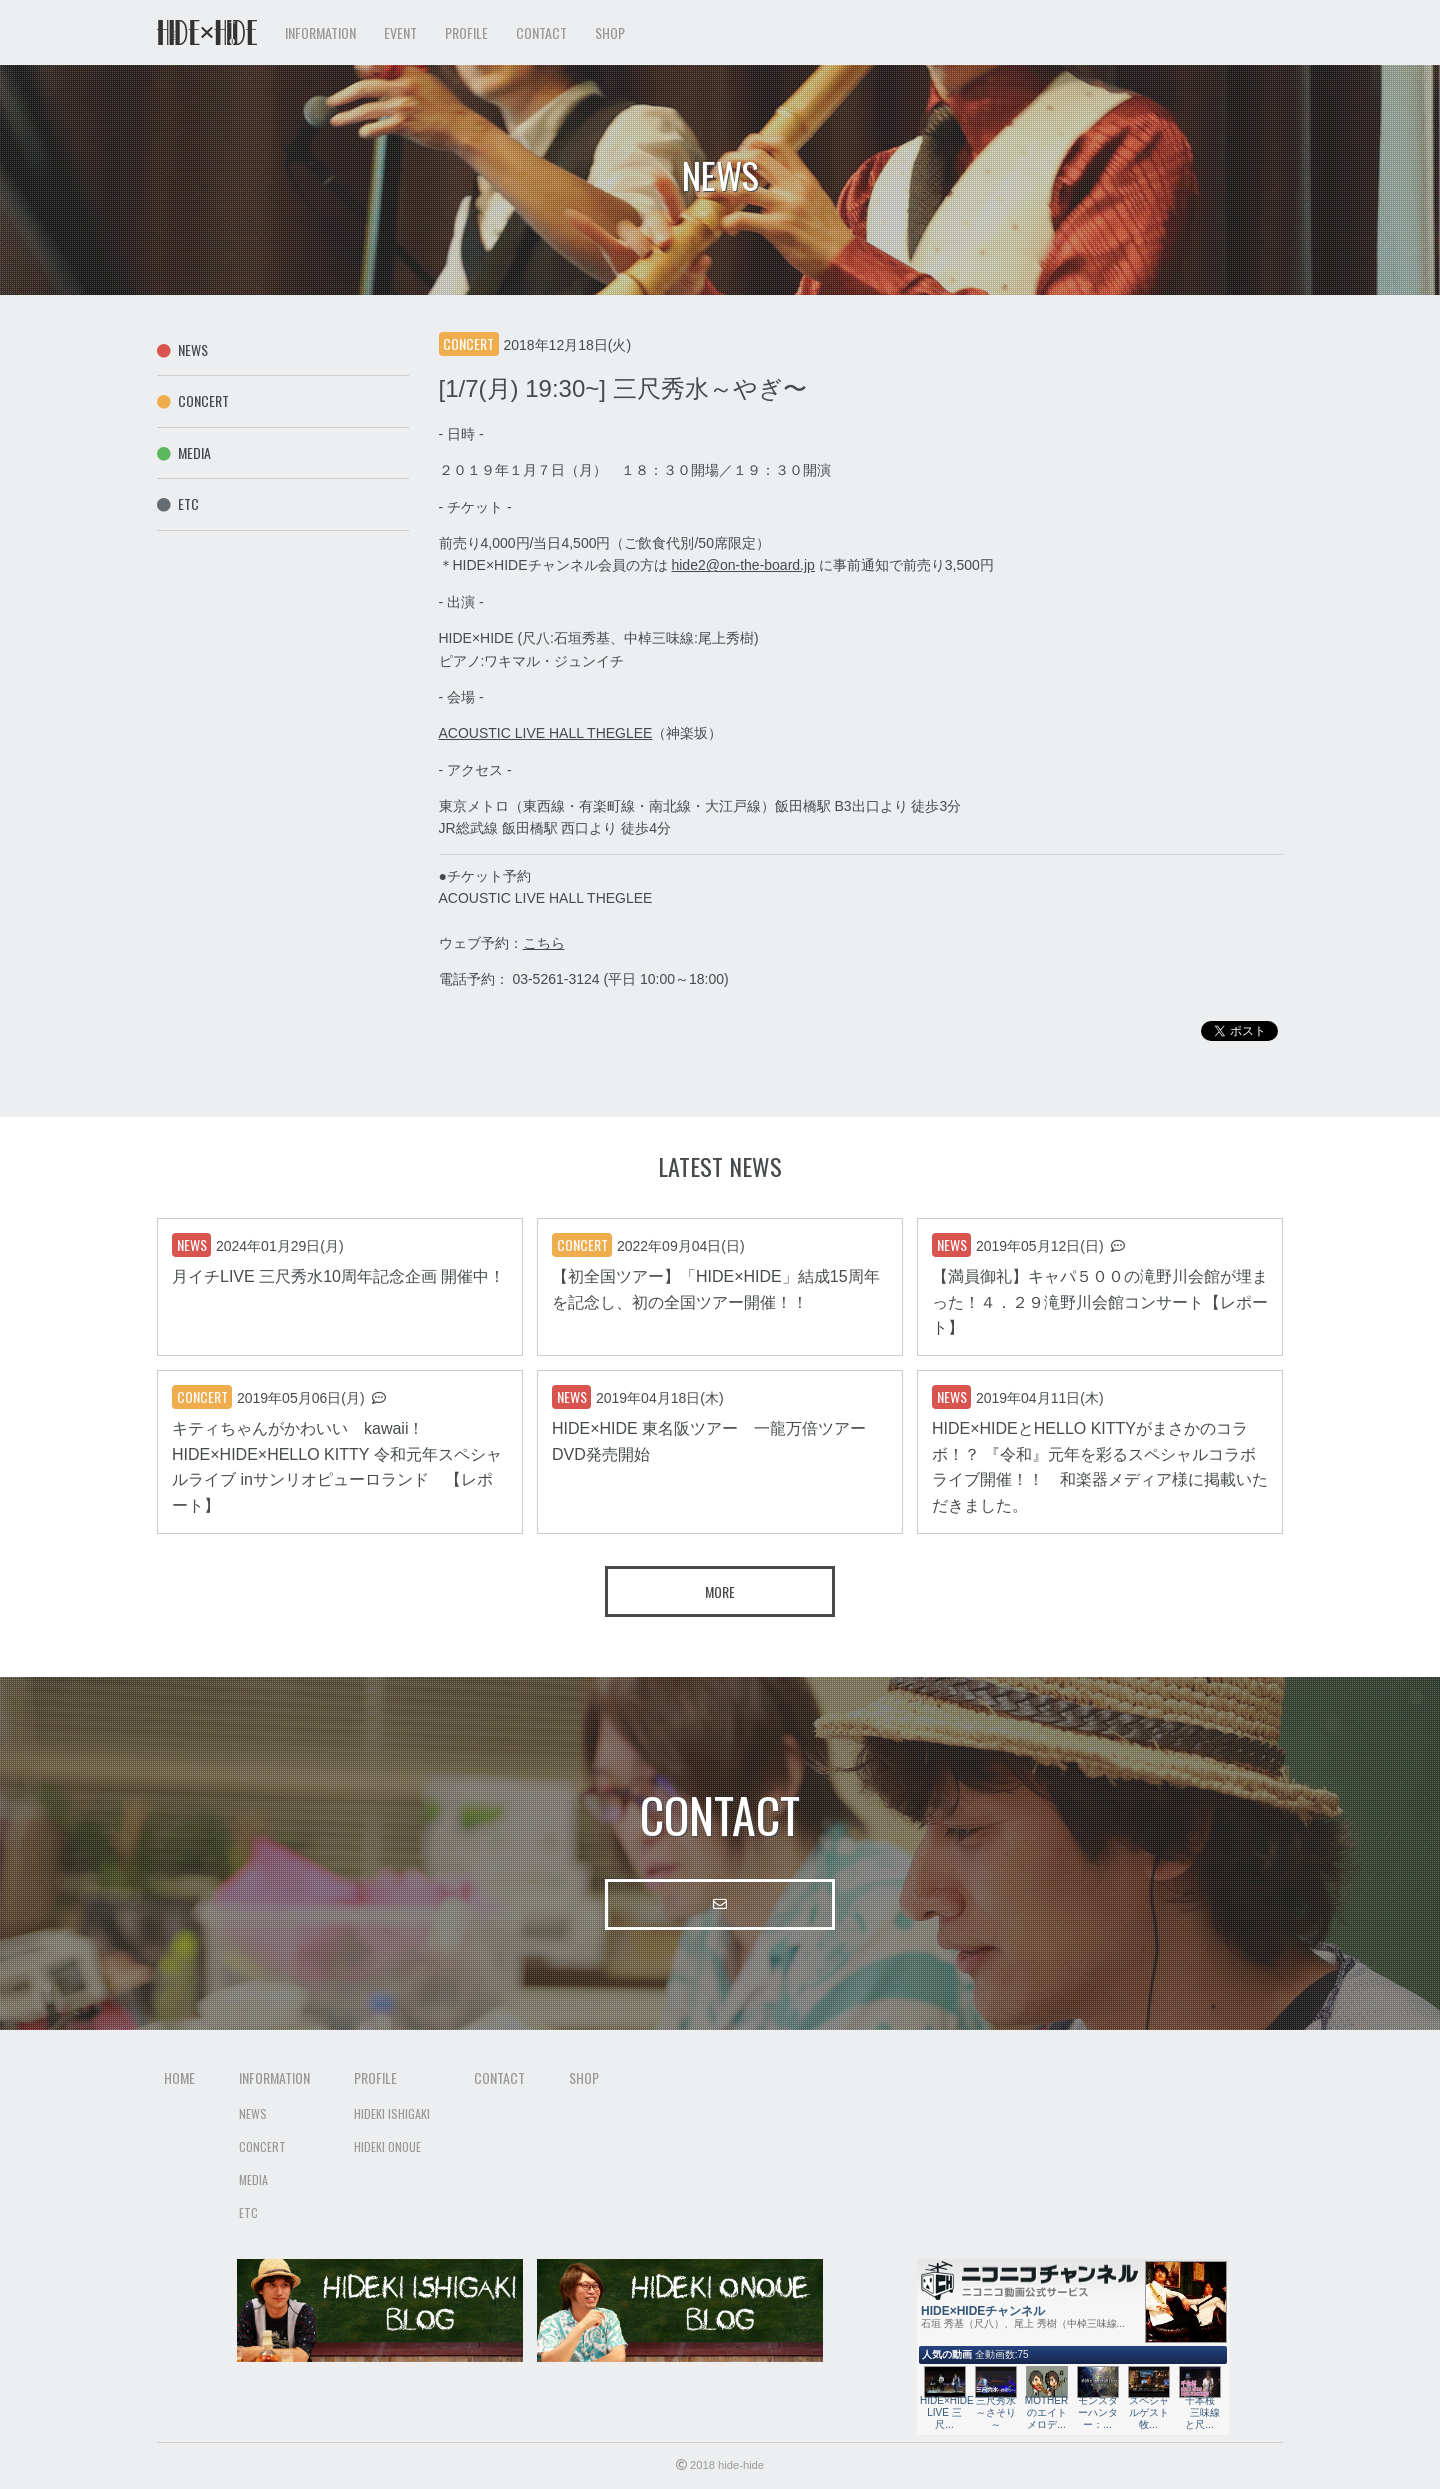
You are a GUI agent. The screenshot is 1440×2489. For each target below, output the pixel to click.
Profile (375, 2077)
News (182, 349)
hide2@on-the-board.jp (742, 565)
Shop (610, 32)
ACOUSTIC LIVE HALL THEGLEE (546, 733)
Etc (178, 503)
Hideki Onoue (387, 2146)
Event (400, 32)
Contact (541, 32)
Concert (193, 400)
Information (274, 2077)
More (720, 1591)
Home (179, 2077)
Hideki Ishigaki (392, 2113)
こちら (544, 943)
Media (184, 452)
